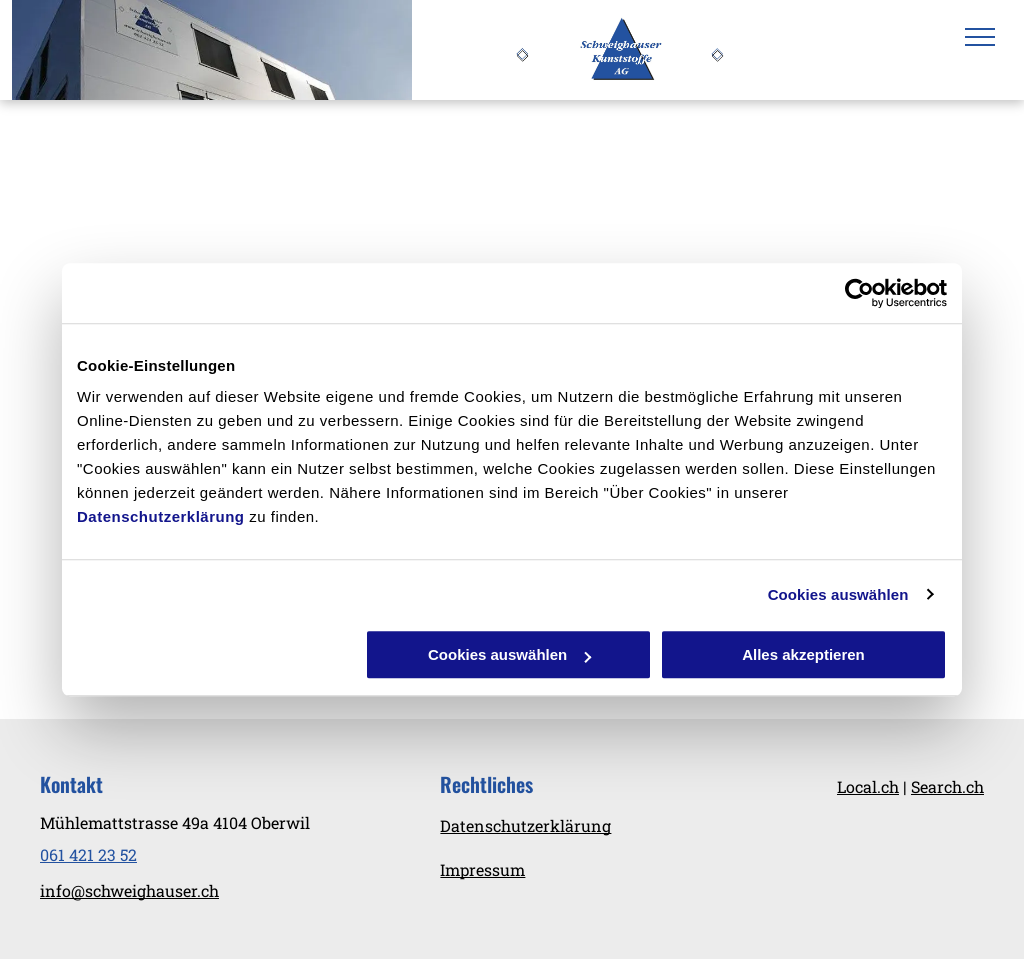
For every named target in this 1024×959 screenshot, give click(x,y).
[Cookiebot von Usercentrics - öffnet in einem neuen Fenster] (859, 293)
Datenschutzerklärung (161, 516)
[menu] (980, 37)
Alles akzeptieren (803, 654)
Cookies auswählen (838, 594)
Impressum (482, 869)
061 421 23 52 (88, 854)
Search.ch (947, 786)
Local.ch (868, 786)
